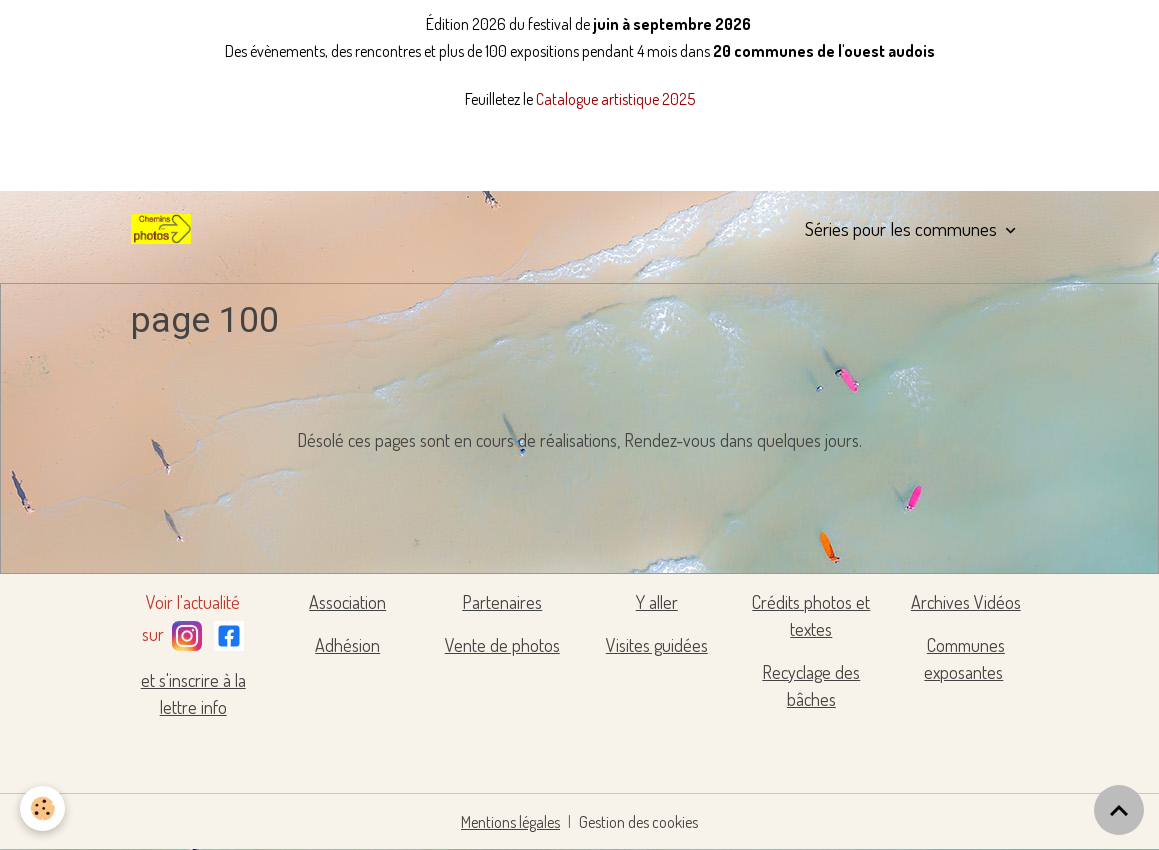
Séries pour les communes (903, 228)
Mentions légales (510, 822)
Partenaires (502, 602)
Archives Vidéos (966, 602)
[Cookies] (42, 808)
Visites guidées (657, 645)
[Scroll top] (1119, 810)
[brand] (165, 229)
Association (347, 602)
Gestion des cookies (638, 822)
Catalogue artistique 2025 (615, 99)
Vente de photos (502, 645)
